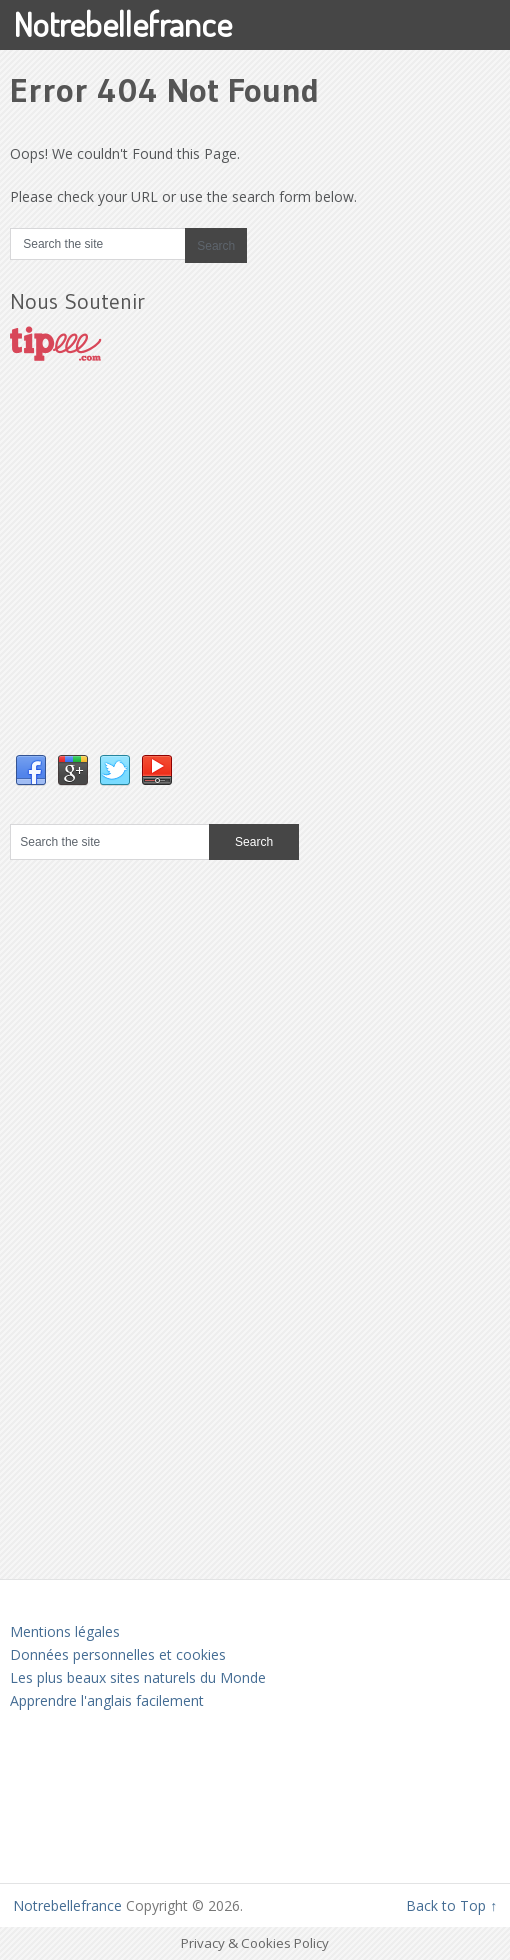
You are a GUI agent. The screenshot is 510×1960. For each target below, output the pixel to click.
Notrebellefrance (122, 23)
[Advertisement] (160, 578)
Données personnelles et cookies (118, 1654)
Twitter (115, 771)
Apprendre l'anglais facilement (107, 1700)
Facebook (31, 771)
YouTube (157, 771)
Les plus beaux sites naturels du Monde (138, 1677)
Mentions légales (65, 1631)
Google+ (73, 771)
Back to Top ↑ (451, 1905)
